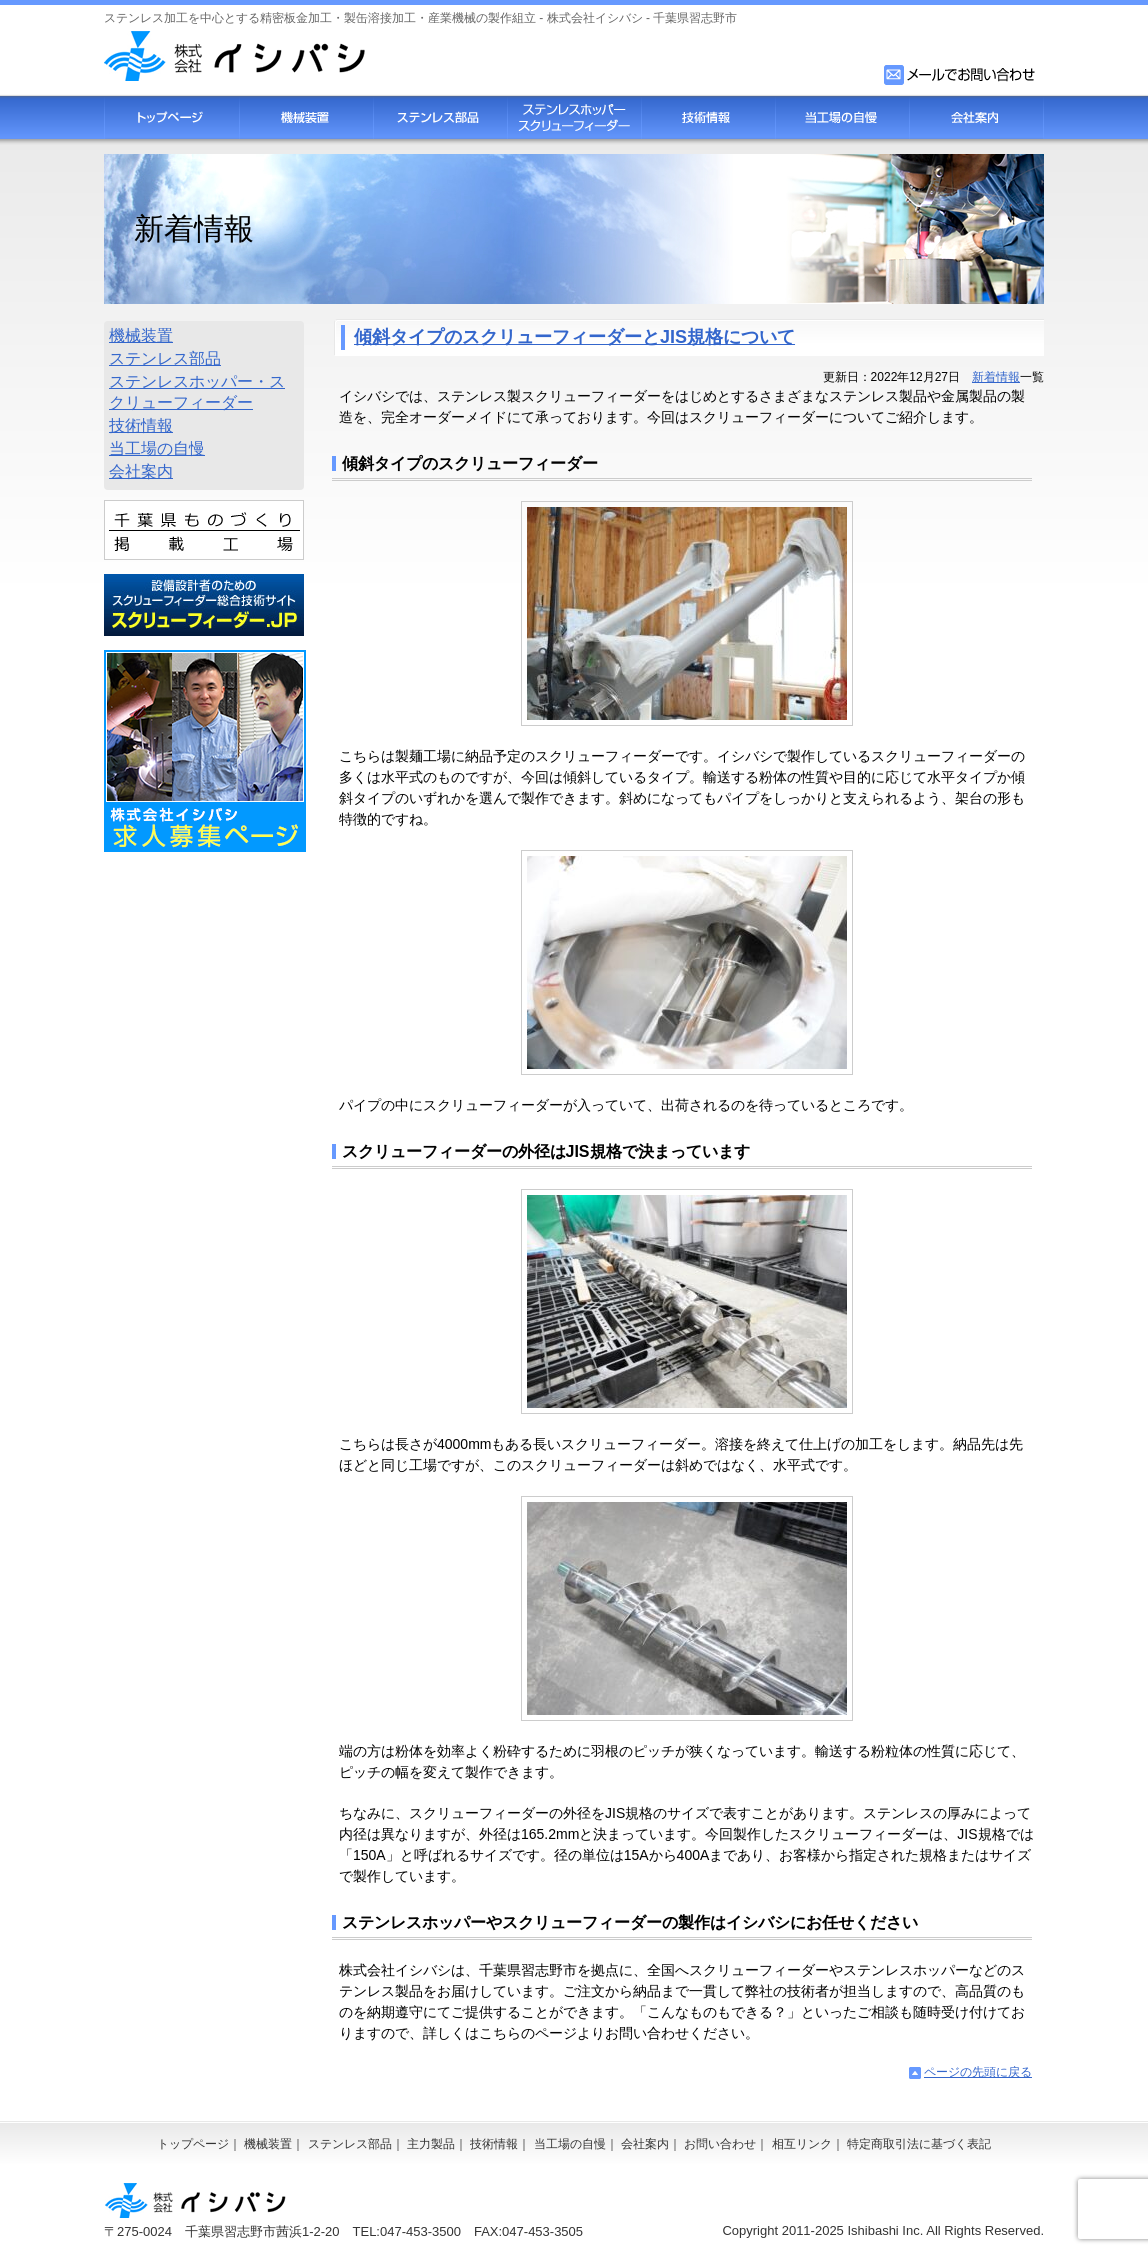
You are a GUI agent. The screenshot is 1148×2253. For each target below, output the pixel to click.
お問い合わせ (720, 2144)
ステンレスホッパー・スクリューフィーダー (197, 392)
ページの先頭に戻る (978, 2072)
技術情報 (708, 117)
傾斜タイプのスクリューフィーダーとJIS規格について (574, 337)
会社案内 (976, 117)
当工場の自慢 (842, 117)
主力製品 (431, 2144)
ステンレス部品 (440, 117)
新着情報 (996, 377)
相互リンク (802, 2144)
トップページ (171, 117)
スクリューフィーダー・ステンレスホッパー (574, 117)
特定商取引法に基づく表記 (919, 2144)
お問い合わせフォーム (961, 75)
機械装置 (306, 117)
